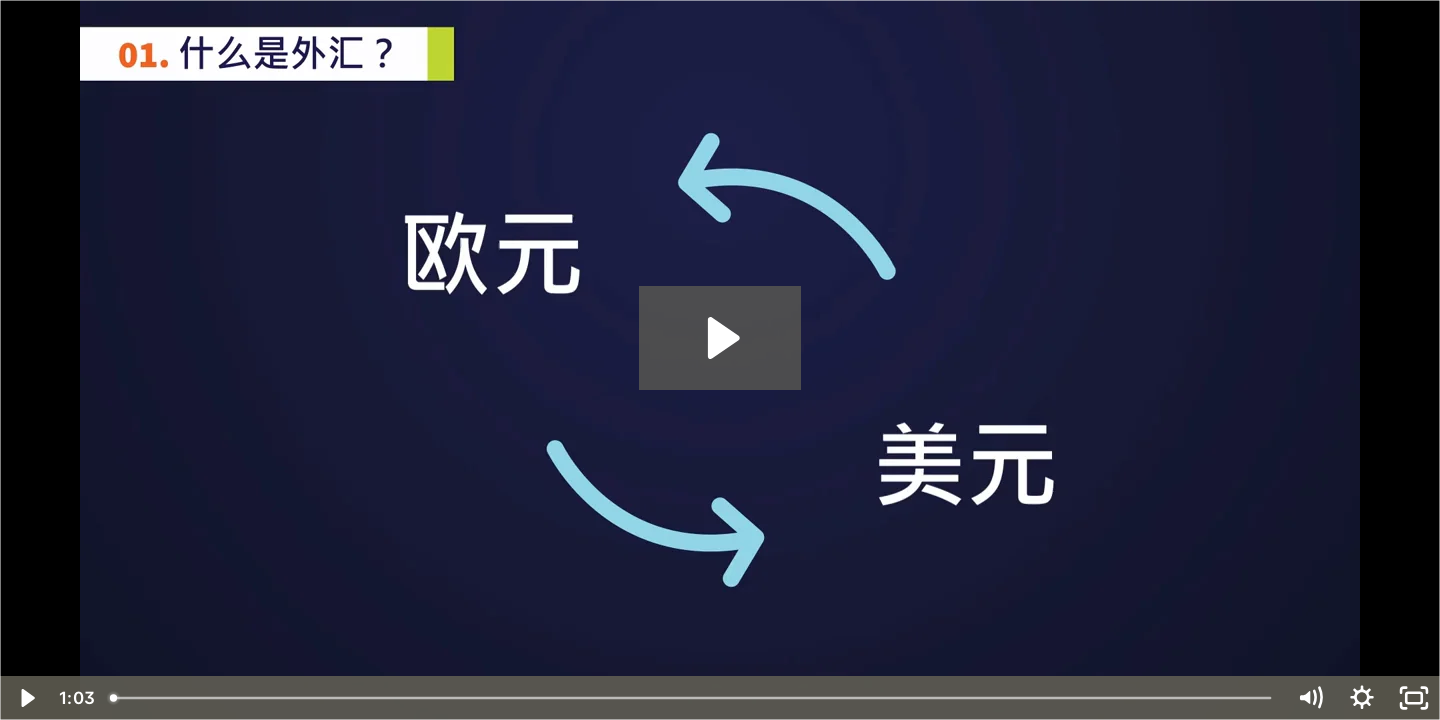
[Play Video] (26, 698)
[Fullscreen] (1414, 698)
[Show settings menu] (1362, 698)
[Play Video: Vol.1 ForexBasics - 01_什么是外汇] (720, 338)
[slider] (692, 698)
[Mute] (1310, 698)
